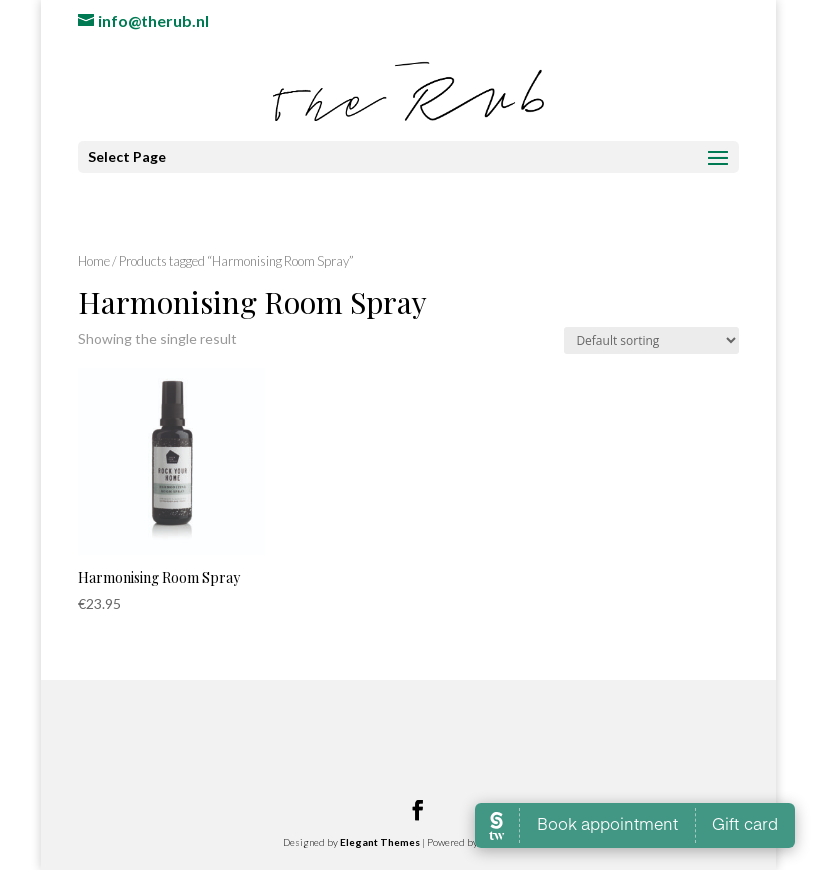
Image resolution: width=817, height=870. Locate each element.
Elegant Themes (380, 842)
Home (94, 261)
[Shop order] (651, 340)
